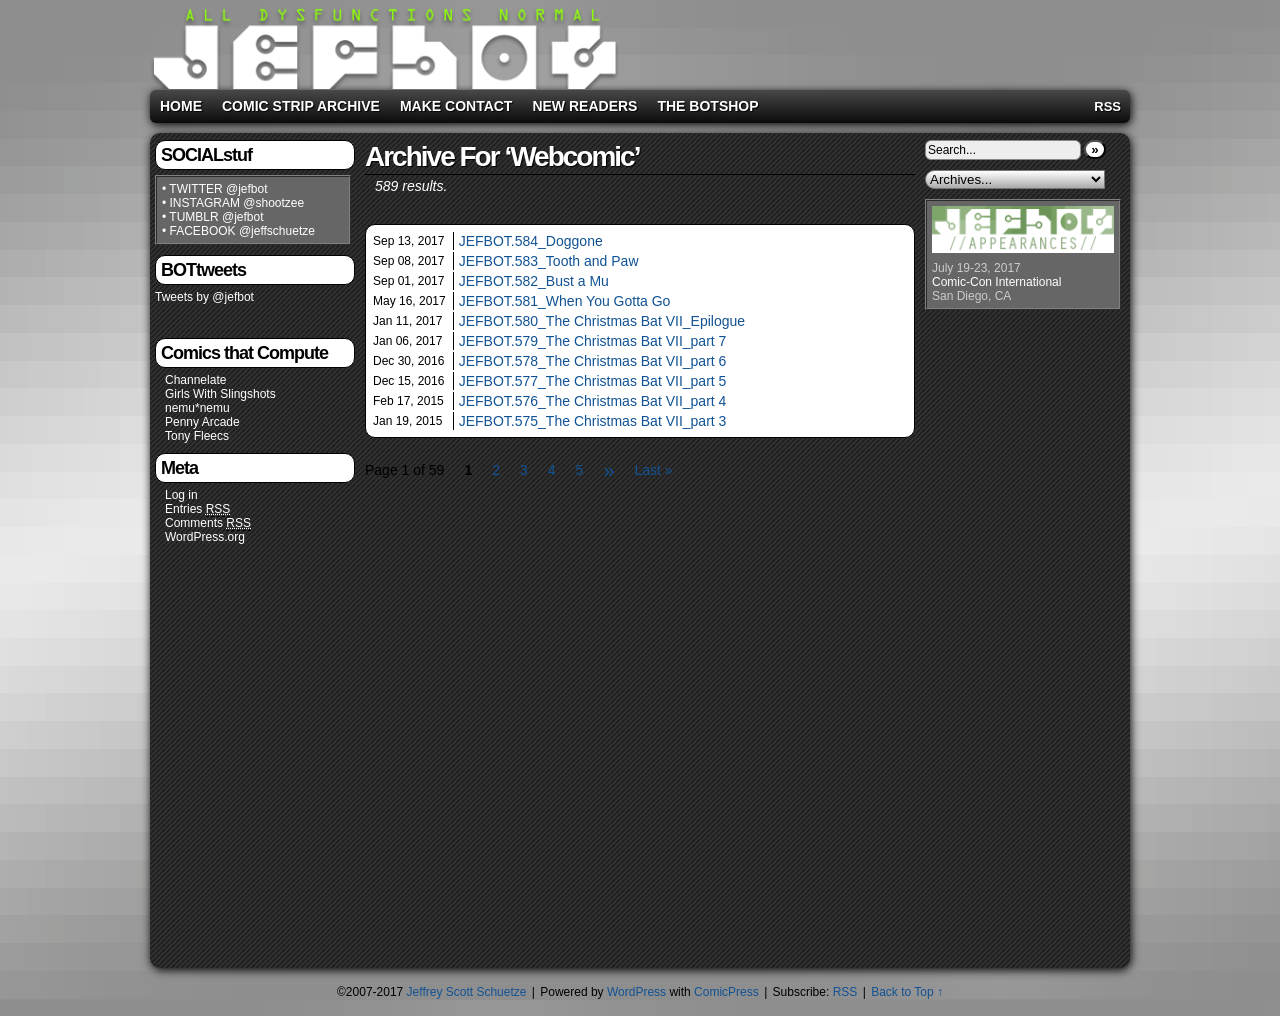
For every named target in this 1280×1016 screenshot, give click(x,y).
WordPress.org (205, 537)
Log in (181, 495)
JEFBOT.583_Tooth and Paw (549, 261)
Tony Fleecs (197, 436)
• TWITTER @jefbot (215, 189)
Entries (197, 509)
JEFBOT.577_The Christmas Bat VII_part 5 (593, 381)
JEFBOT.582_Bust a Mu (534, 281)
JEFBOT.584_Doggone (531, 241)
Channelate (195, 380)
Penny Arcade (202, 422)
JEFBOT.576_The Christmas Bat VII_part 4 (593, 401)
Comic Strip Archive (301, 106)
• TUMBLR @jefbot (213, 217)
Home (181, 106)
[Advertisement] (874, 41)
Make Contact (456, 106)
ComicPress (726, 992)
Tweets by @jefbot (204, 297)
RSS (1107, 106)
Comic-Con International (996, 282)
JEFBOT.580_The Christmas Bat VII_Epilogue (602, 321)
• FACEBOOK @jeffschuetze (238, 231)
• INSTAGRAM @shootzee (233, 203)
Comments (208, 523)
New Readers (584, 106)
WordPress (636, 992)
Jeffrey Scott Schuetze (467, 992)
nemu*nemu (197, 408)
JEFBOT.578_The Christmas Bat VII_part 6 (593, 361)
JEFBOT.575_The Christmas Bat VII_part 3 (593, 421)
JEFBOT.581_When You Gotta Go (565, 301)
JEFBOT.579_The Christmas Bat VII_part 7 (593, 341)
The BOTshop (707, 106)
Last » (654, 470)
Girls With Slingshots (220, 394)
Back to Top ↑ (907, 992)
